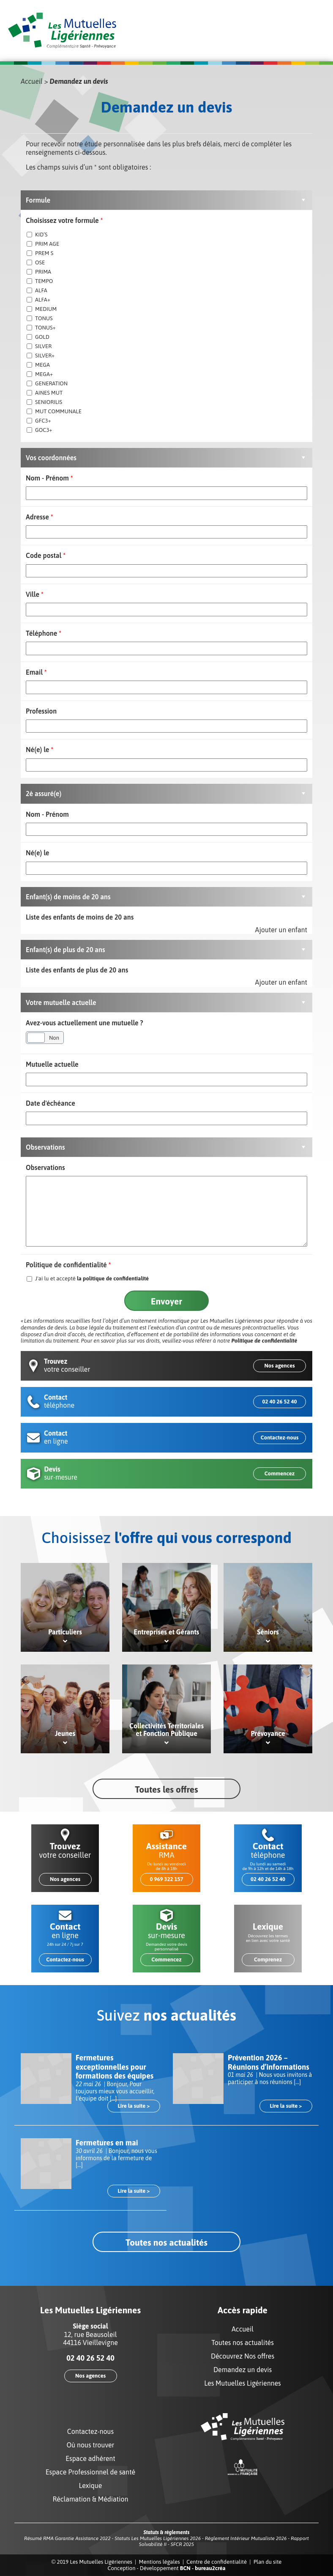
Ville (35, 594)
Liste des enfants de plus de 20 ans (77, 970)
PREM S (40, 253)
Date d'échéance (50, 1103)
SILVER (39, 346)
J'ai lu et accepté (88, 1278)
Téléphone (43, 633)
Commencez (280, 1473)
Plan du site (268, 2562)
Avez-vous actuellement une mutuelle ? (84, 1023)
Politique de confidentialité (68, 1265)
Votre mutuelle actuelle (61, 1002)
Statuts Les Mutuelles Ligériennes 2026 (158, 2538)
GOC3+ (39, 430)
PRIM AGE (43, 244)
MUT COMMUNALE (54, 411)
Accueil (32, 81)
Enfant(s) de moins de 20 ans (68, 897)
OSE (36, 262)
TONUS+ (41, 327)
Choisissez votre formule (64, 220)
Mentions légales (159, 2562)
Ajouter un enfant (281, 930)
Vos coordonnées (51, 457)
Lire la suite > (133, 2106)
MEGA (38, 365)
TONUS (40, 318)
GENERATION (47, 383)
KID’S (37, 234)
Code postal (46, 555)
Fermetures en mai (107, 2142)
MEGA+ (40, 374)
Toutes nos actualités (166, 2242)
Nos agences (279, 1365)
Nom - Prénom (49, 478)
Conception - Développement (166, 2568)
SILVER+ (41, 355)
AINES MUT (45, 393)
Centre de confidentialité (216, 2562)
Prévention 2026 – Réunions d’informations (268, 2062)
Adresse (39, 517)
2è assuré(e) (43, 793)
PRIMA (39, 272)
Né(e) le (39, 749)
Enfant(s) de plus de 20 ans (65, 949)
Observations (45, 1147)
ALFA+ (38, 300)
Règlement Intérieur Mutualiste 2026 (246, 2538)
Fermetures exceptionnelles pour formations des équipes (114, 2066)
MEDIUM (42, 309)
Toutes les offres (166, 1789)
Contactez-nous (280, 1437)
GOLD (38, 337)
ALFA (37, 290)
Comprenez (268, 1959)
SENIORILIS (44, 402)
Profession (41, 711)
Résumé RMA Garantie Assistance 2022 (67, 2538)
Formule (38, 200)
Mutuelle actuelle (52, 1064)
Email (36, 672)
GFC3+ (39, 420)
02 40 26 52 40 (279, 1401)
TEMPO (40, 281)
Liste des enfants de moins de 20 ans (80, 917)
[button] (166, 200)
